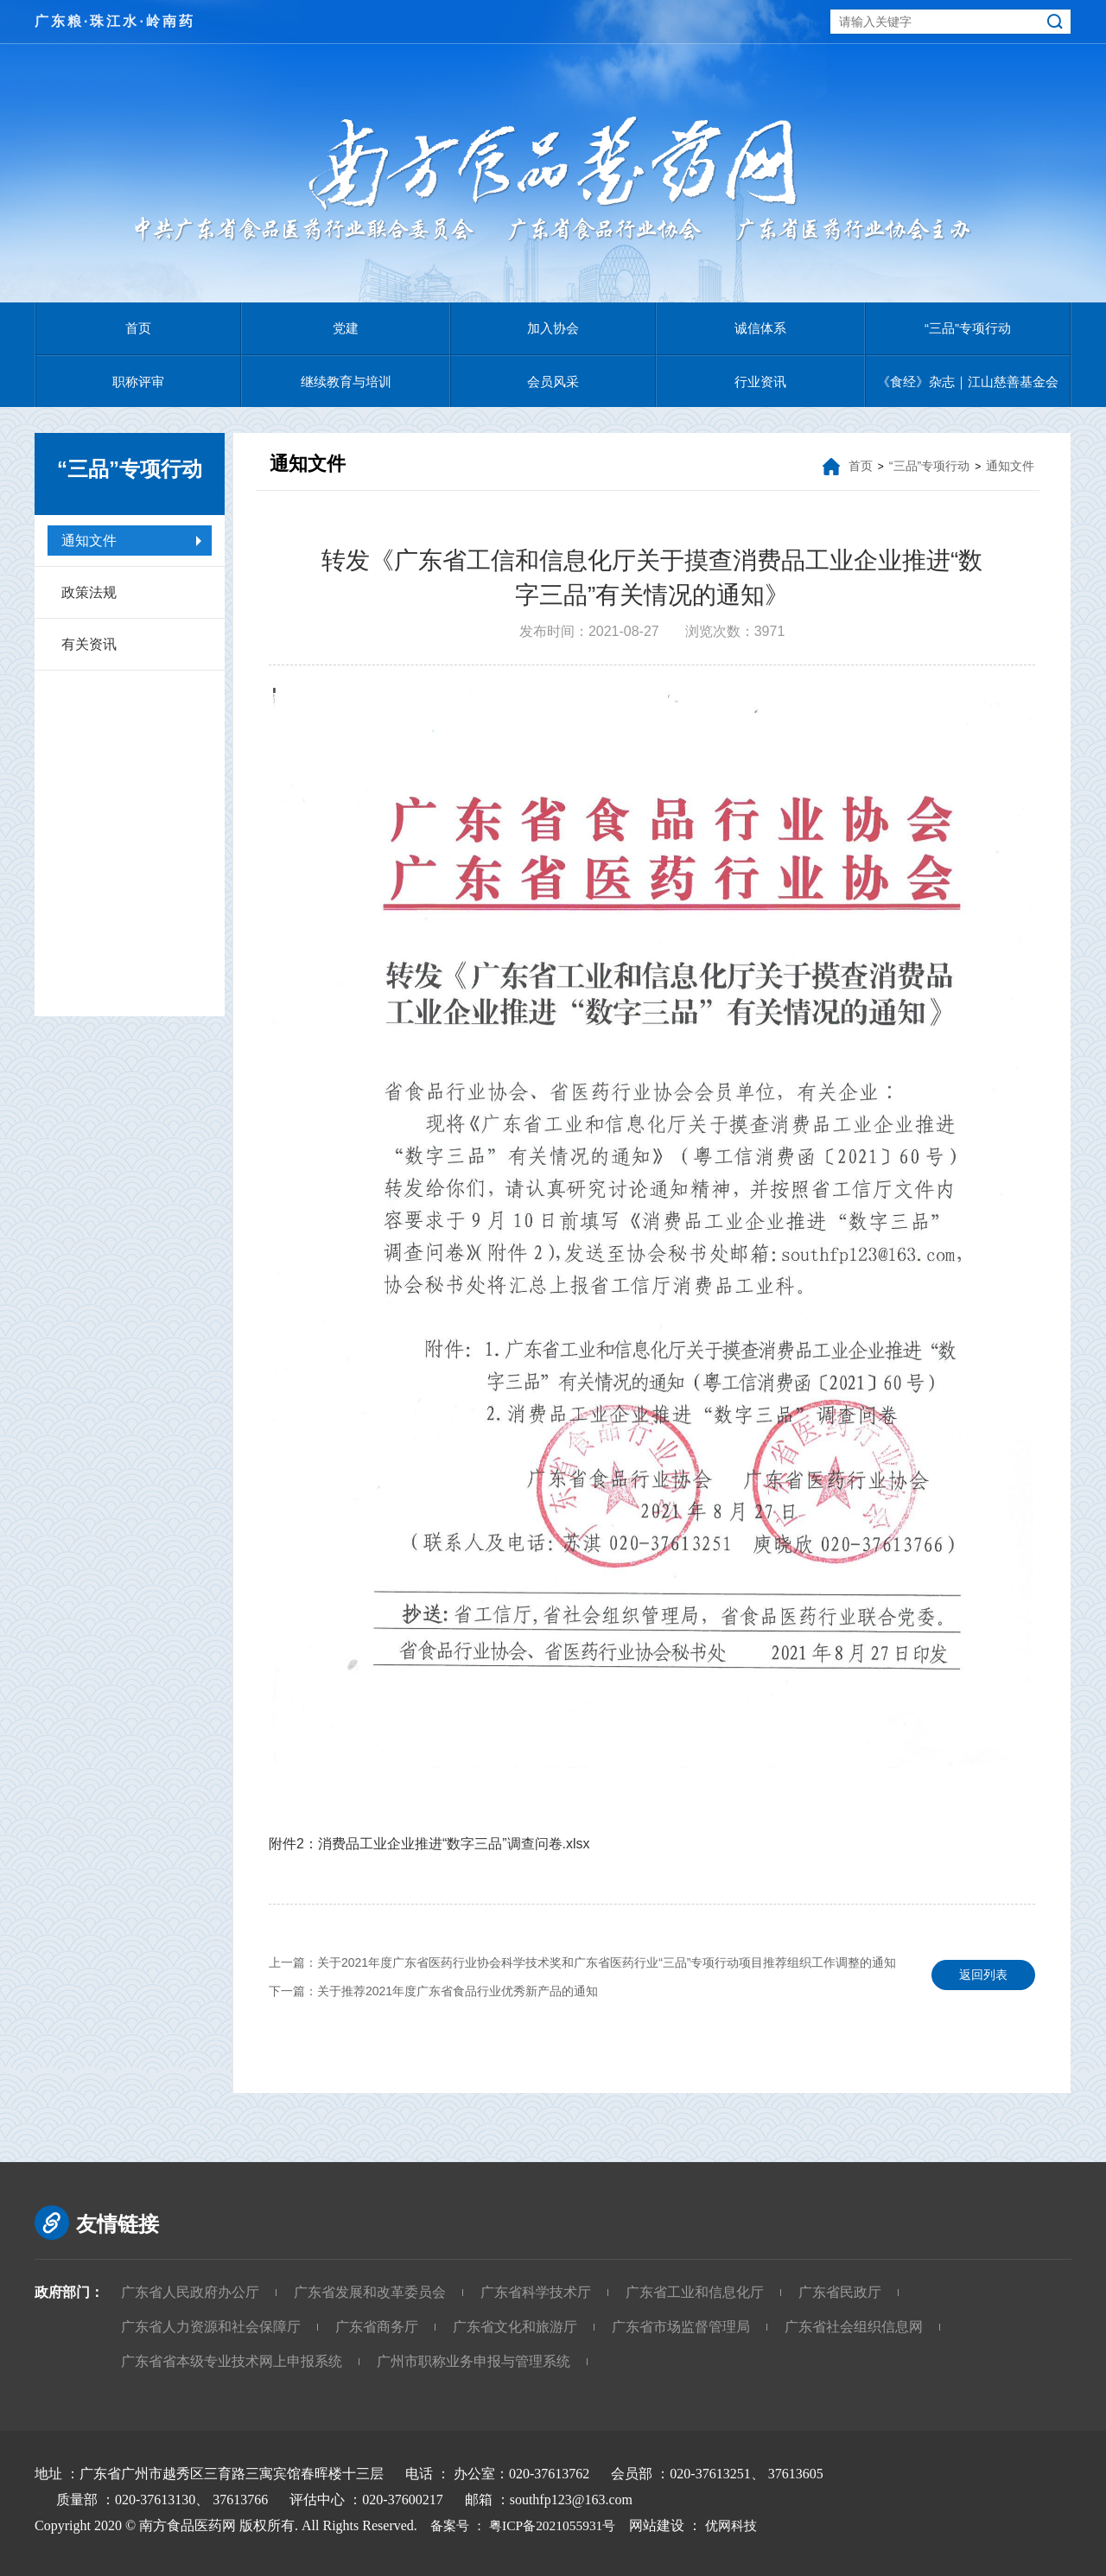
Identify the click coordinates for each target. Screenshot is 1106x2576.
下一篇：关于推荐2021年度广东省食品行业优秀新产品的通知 (433, 1991)
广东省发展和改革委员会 (370, 2292)
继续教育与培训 (346, 381)
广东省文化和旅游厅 (515, 2326)
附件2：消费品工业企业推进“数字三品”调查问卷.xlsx (429, 1843)
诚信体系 (760, 328)
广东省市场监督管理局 (681, 2326)
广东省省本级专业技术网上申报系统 (231, 2361)
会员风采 (553, 381)
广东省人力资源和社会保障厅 (211, 2326)
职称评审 (138, 381)
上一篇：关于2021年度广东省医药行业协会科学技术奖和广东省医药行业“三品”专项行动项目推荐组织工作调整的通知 (582, 1962)
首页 (138, 328)
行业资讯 (760, 381)
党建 (346, 328)
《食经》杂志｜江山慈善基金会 (967, 381)
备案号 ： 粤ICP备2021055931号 (523, 2525)
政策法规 (89, 592)
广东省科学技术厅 (535, 2292)
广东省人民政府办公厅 (190, 2292)
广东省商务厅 (376, 2326)
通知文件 (89, 540)
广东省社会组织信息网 (854, 2326)
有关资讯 (89, 644)
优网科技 (743, 2525)
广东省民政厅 (839, 2292)
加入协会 (553, 328)
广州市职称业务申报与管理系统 (473, 2361)
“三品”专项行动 (968, 328)
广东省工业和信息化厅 (695, 2292)
